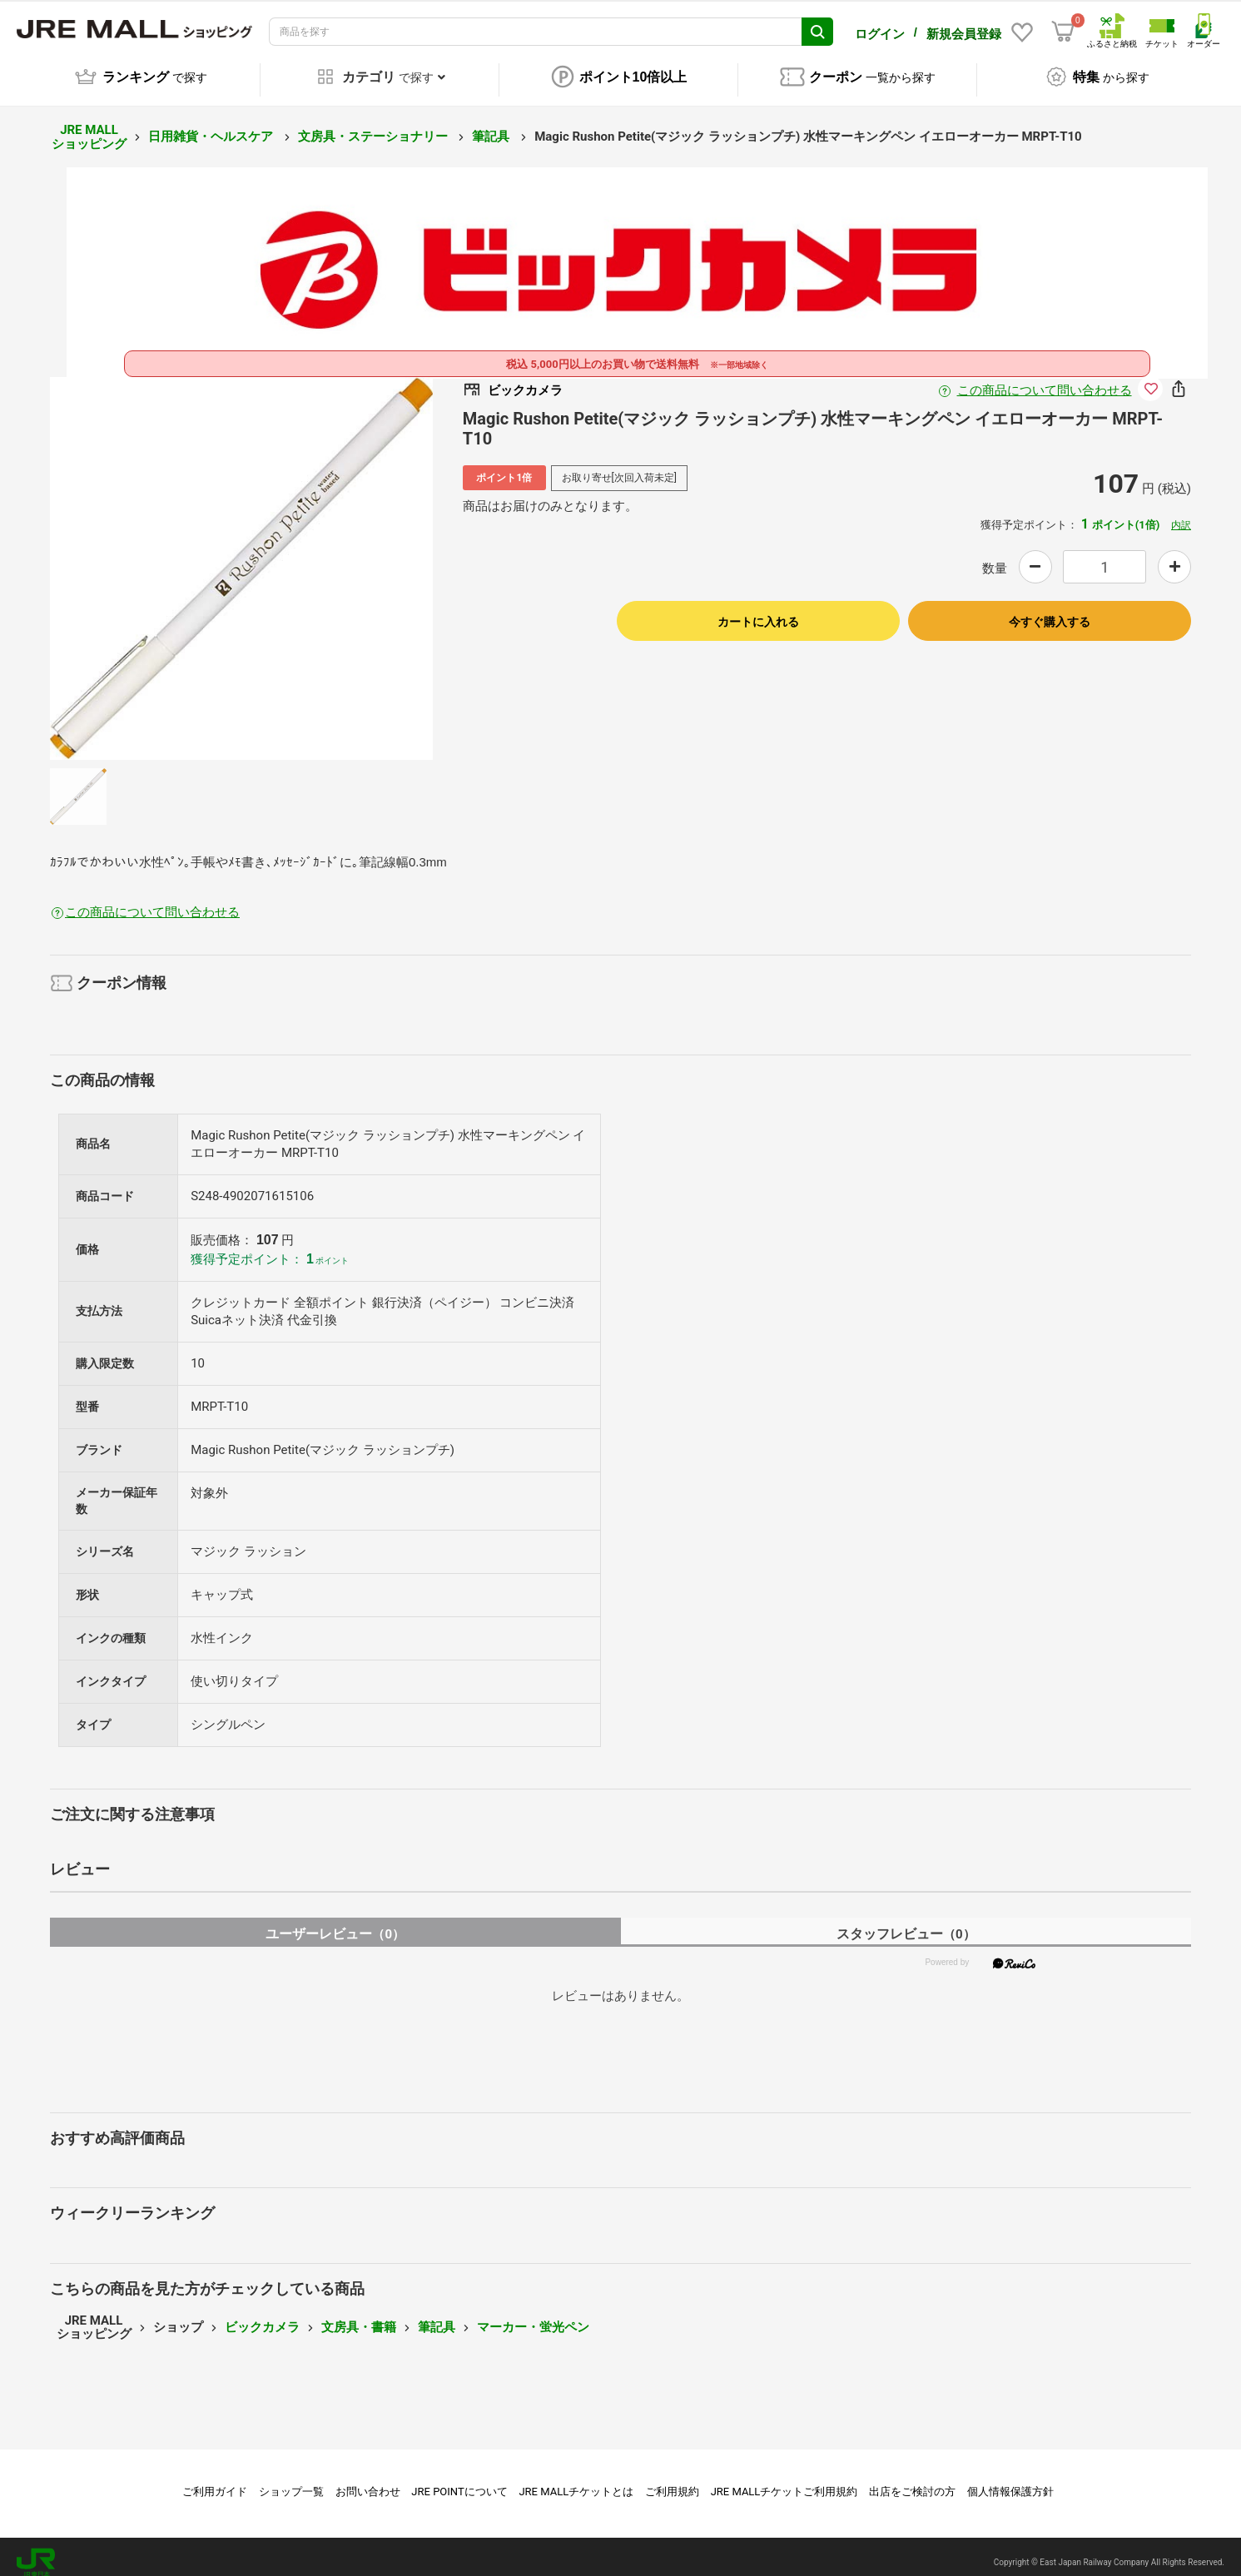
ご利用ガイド (214, 2480)
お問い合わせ (367, 2480)
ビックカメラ (262, 2315)
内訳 (1181, 513)
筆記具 (492, 124)
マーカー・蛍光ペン (533, 2315)
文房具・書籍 (358, 2315)
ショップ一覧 (291, 2480)
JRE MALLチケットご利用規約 (784, 2480)
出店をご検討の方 (912, 2480)
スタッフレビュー (905, 1922)
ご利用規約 (672, 2480)
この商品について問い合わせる (1044, 378)
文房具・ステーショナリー (374, 124)
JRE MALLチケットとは (576, 2480)
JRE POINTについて (459, 2480)
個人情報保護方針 (1010, 2480)
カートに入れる (758, 610)
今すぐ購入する (1049, 610)
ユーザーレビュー (335, 1922)
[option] (241, 556)
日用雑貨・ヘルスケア (212, 124)
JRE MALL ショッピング (89, 125)
